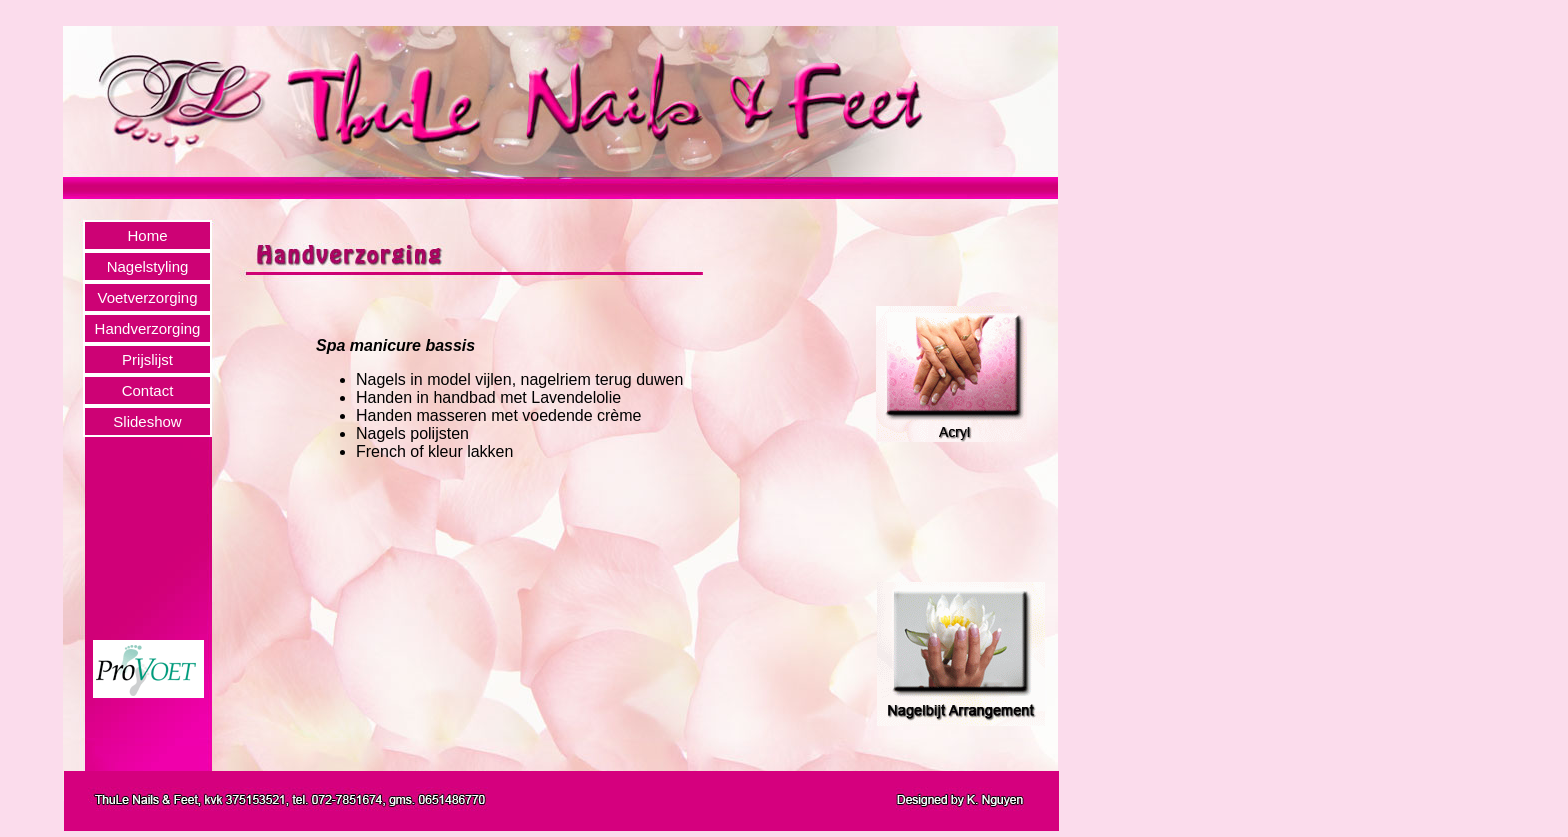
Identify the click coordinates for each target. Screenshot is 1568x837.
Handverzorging (148, 328)
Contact (148, 390)
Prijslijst (147, 359)
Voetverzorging (147, 297)
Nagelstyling (148, 266)
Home (147, 235)
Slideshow (147, 421)
